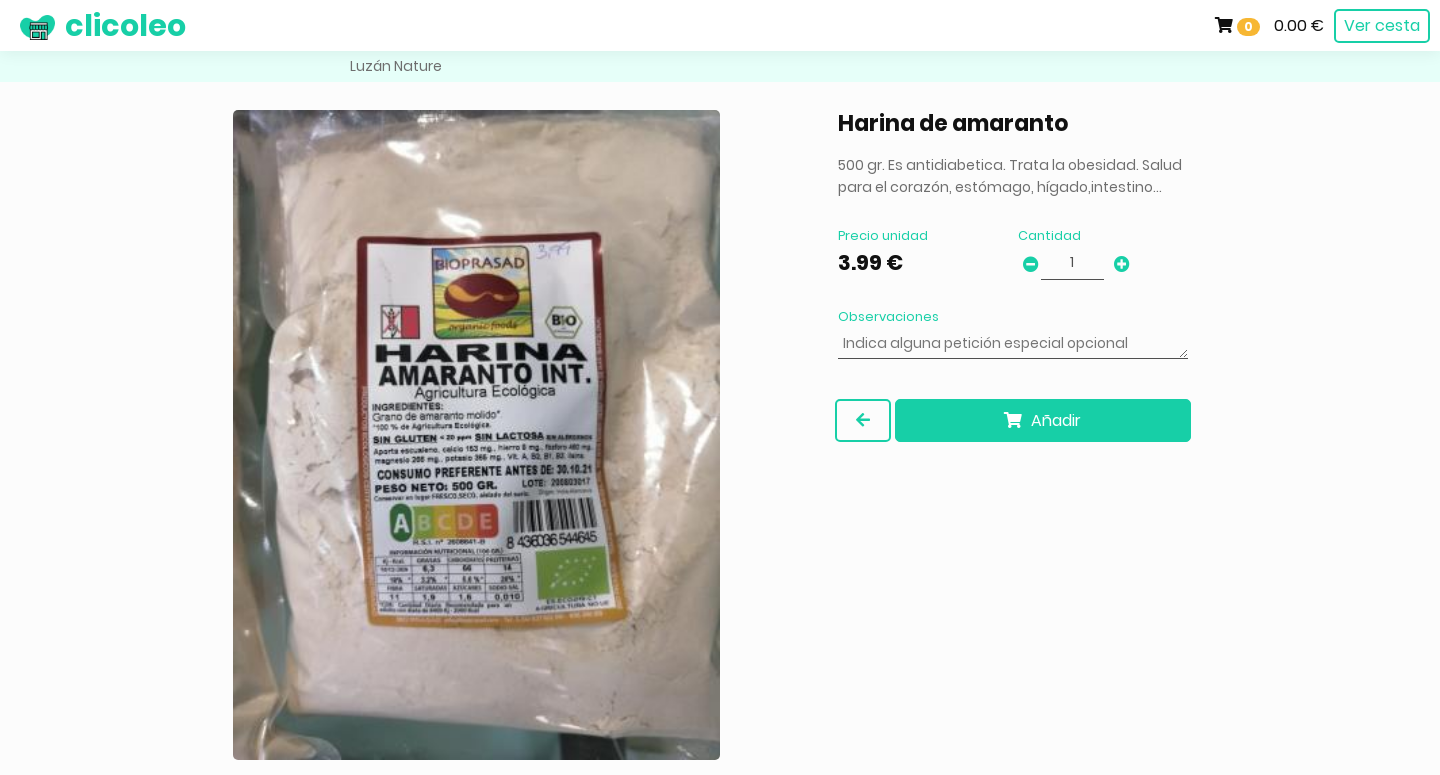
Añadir (1042, 420)
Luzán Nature (396, 66)
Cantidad (1049, 235)
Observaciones (888, 316)
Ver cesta (1382, 25)
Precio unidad (883, 235)
